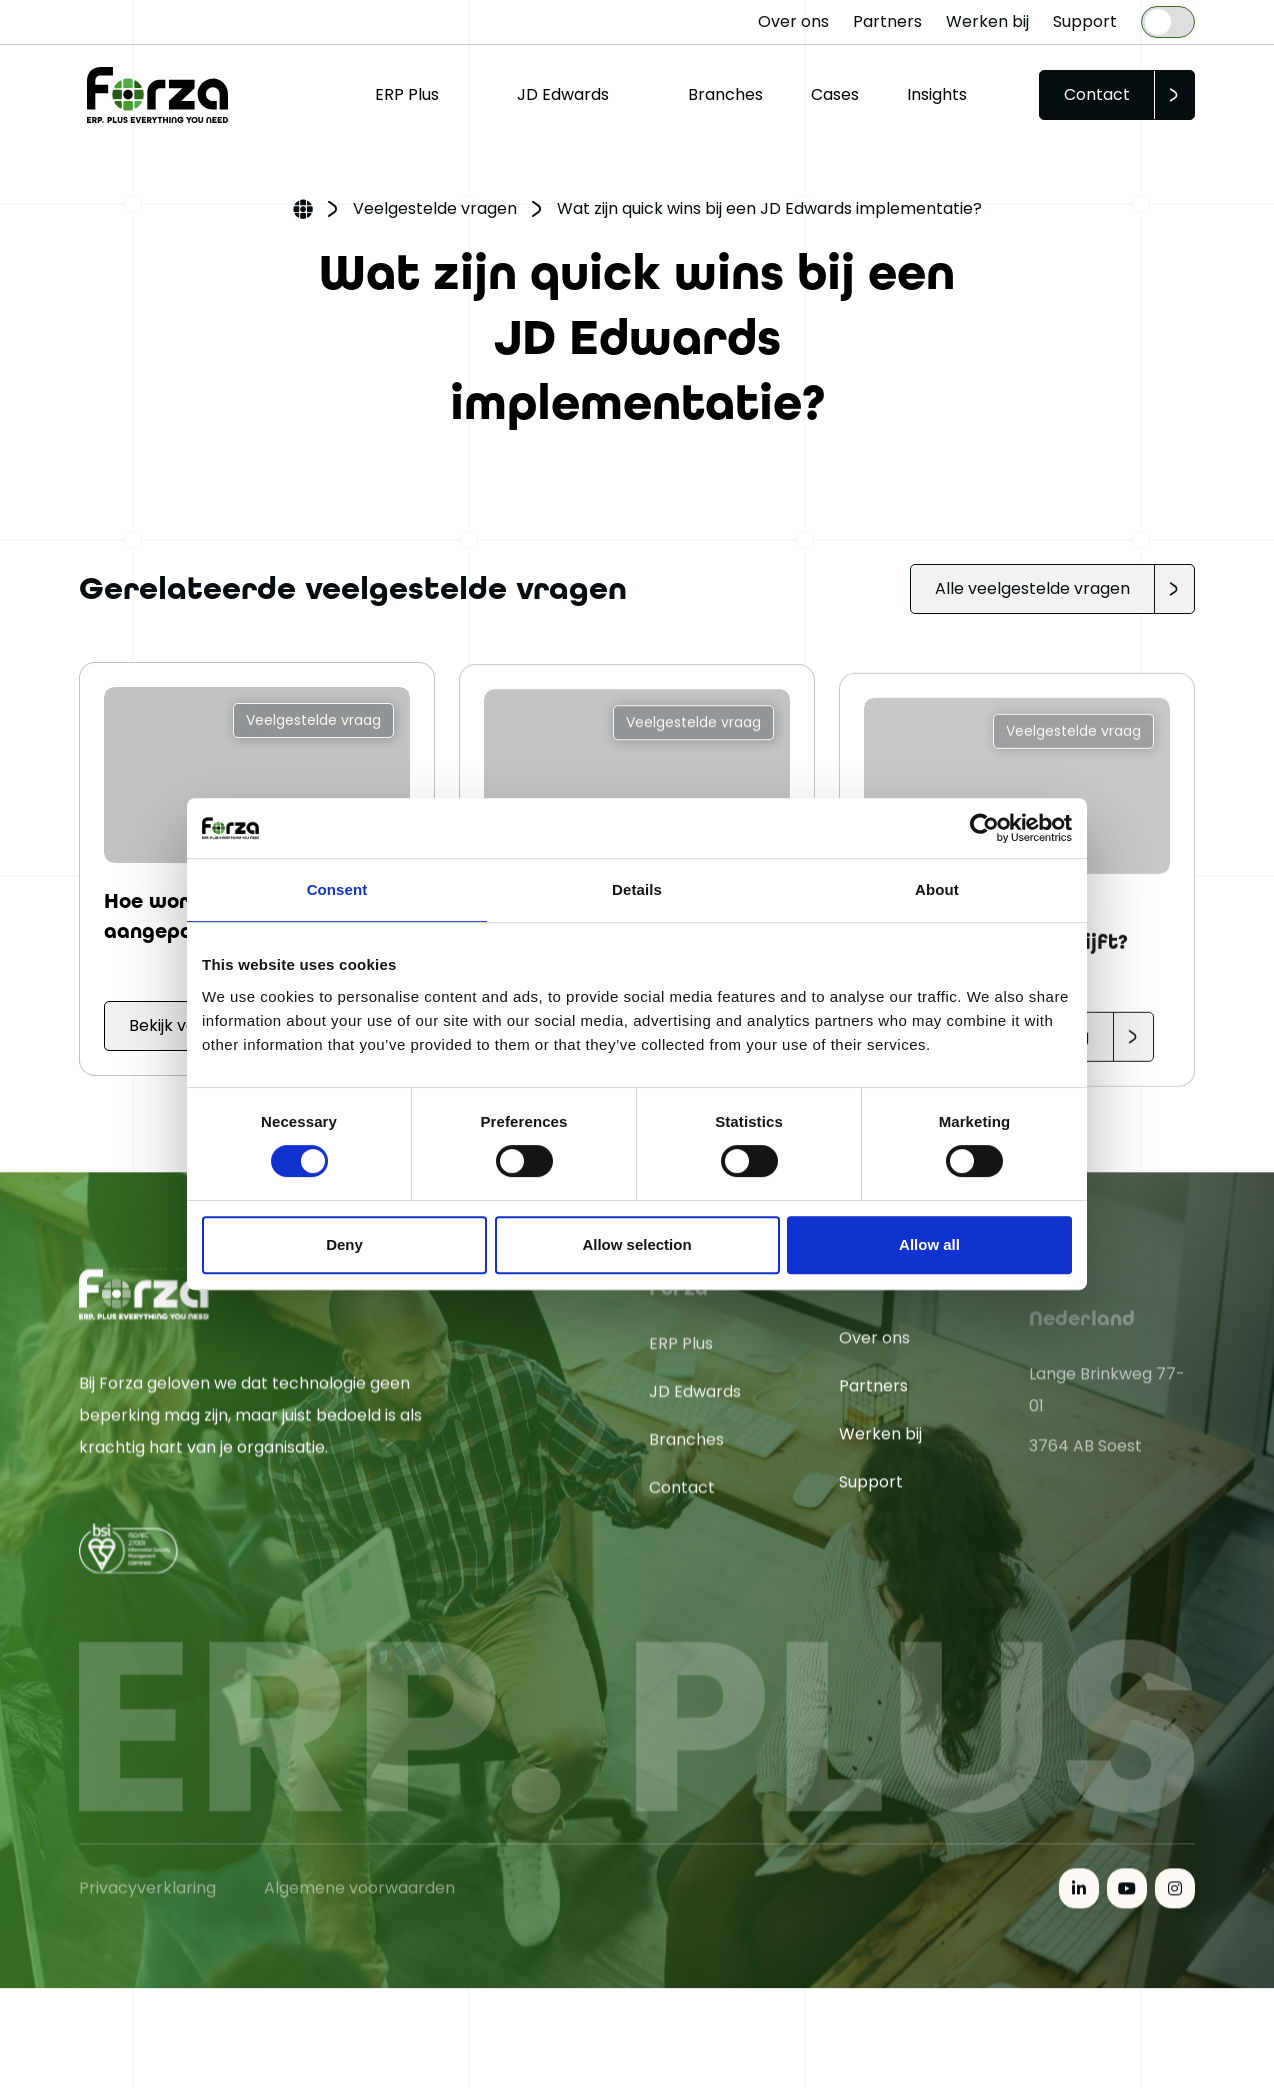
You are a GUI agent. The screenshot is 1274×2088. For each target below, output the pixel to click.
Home (303, 211)
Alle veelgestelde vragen (1032, 588)
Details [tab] (637, 889)
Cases (835, 94)
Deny (344, 1244)
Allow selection (636, 1244)
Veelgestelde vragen (435, 208)
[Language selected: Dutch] (1168, 22)
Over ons (793, 21)
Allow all (929, 1244)
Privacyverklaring (147, 1984)
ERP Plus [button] (407, 94)
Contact (1097, 94)
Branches (725, 94)
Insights (937, 94)
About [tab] (937, 889)
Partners (887, 21)
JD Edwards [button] (563, 94)
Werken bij (987, 21)
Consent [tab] (337, 889)
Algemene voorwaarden (359, 1984)
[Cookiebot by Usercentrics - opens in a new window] (984, 828)
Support (1085, 21)
